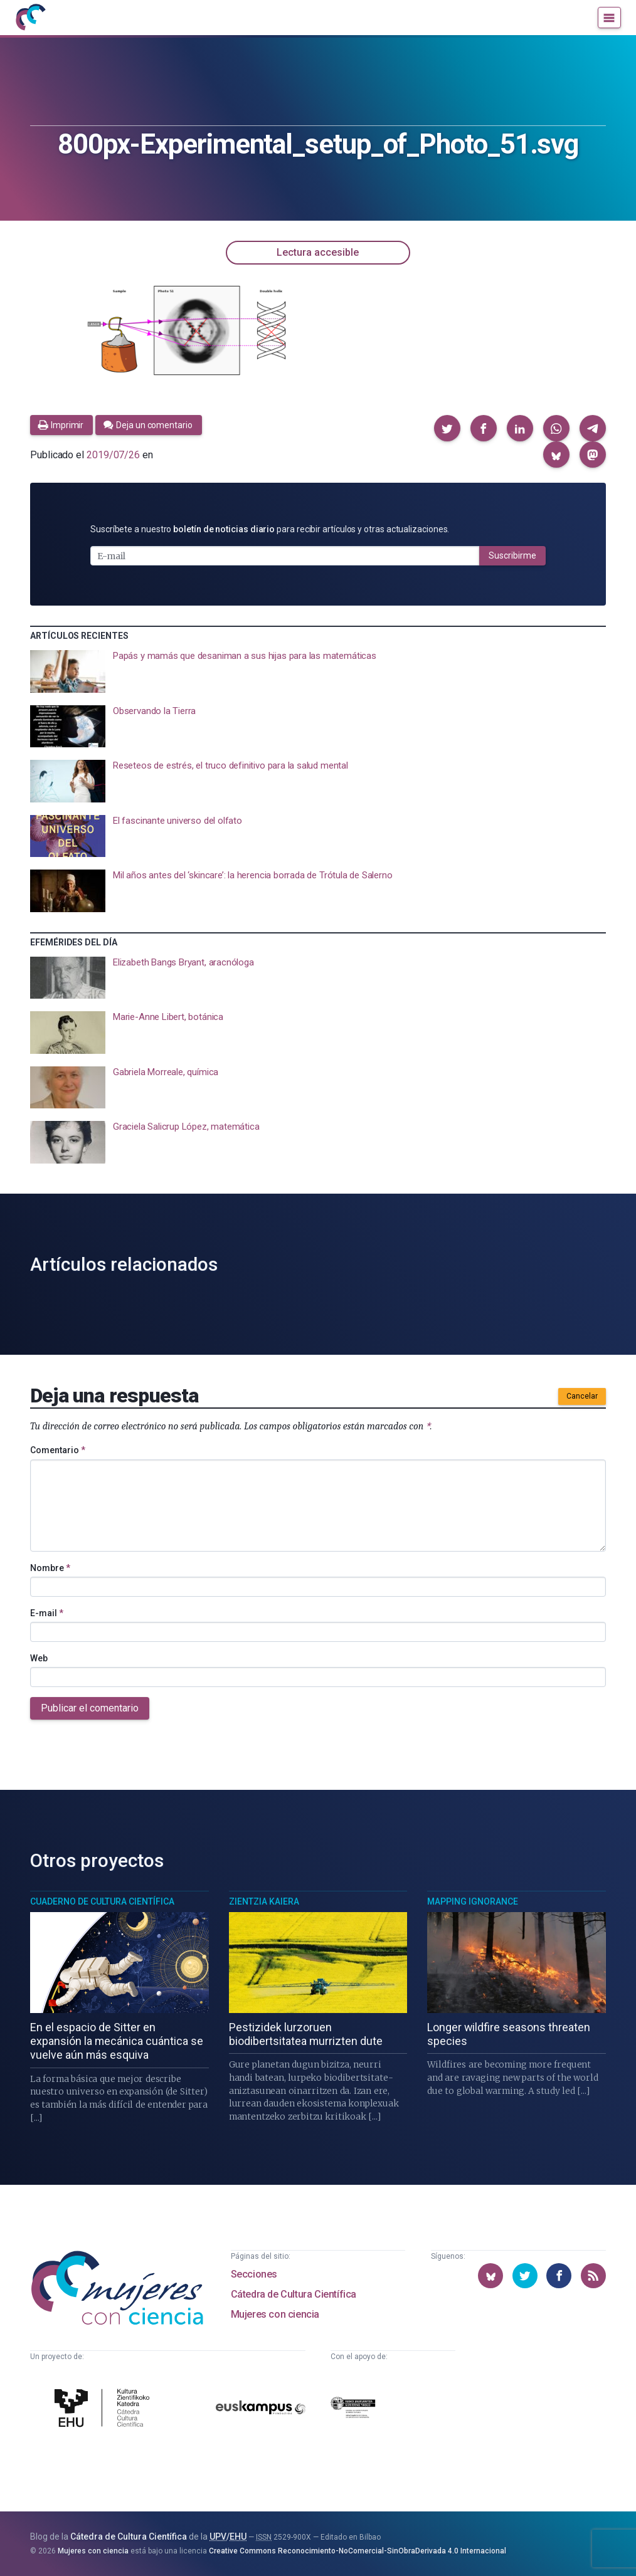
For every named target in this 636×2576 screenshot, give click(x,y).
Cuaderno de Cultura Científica (102, 1901)
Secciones (254, 2274)
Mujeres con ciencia (275, 2314)
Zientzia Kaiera (264, 1901)
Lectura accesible (318, 252)
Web (39, 1658)
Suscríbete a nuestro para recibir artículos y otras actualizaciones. (269, 529)
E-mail (46, 1613)
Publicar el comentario (90, 1708)
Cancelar (582, 1396)
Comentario (57, 1450)
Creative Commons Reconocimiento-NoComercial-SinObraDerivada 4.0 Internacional (357, 2551)
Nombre (50, 1568)
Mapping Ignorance (472, 1901)
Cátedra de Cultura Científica (293, 2294)
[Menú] (609, 17)
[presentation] (318, 671)
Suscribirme (512, 555)
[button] (447, 428)
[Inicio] (30, 17)
